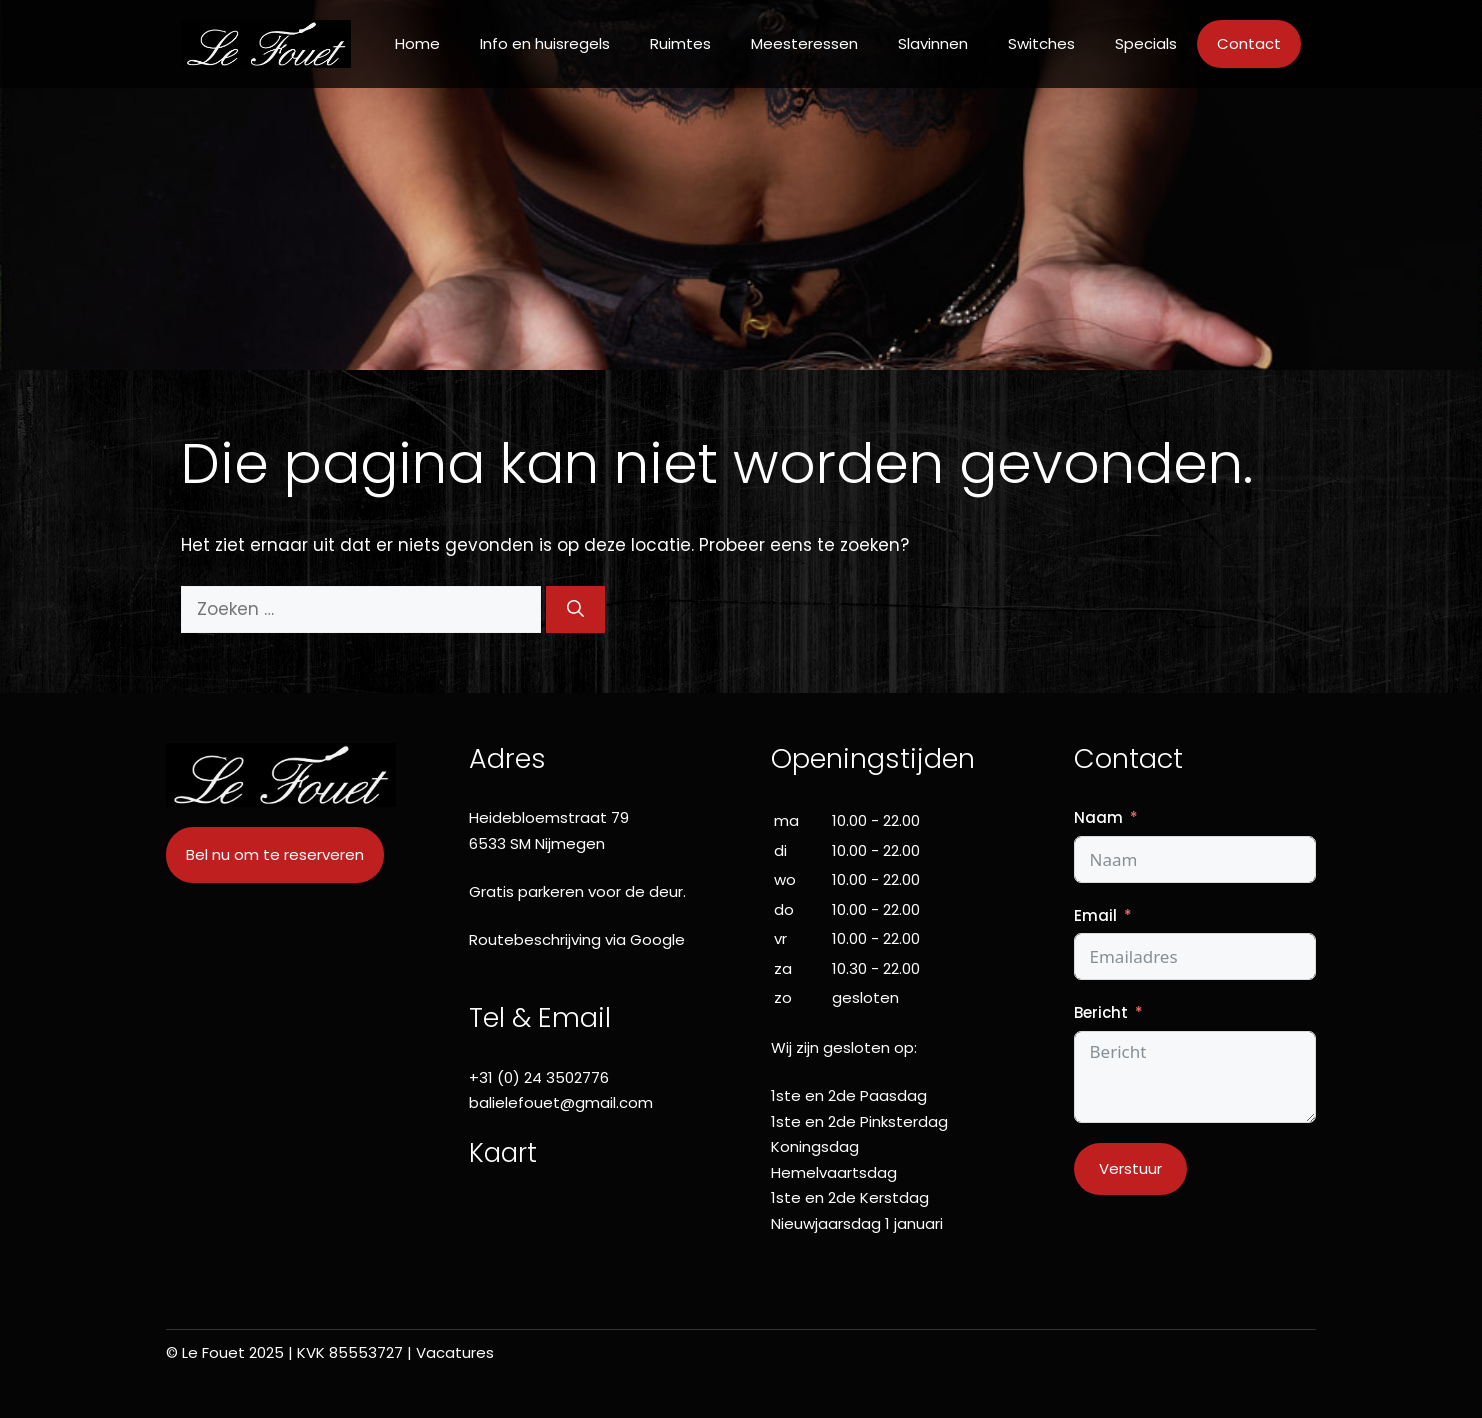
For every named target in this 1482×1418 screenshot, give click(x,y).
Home (417, 43)
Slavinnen (933, 43)
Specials (1146, 43)
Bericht (1101, 1012)
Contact (1249, 43)
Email (1095, 915)
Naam (1098, 817)
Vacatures (455, 1352)
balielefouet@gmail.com (561, 1102)
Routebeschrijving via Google (577, 939)
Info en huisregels (545, 43)
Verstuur (1130, 1168)
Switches (1041, 43)
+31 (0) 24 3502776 (539, 1077)
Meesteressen (804, 43)
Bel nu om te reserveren (275, 854)
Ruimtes (680, 43)
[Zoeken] (575, 610)
